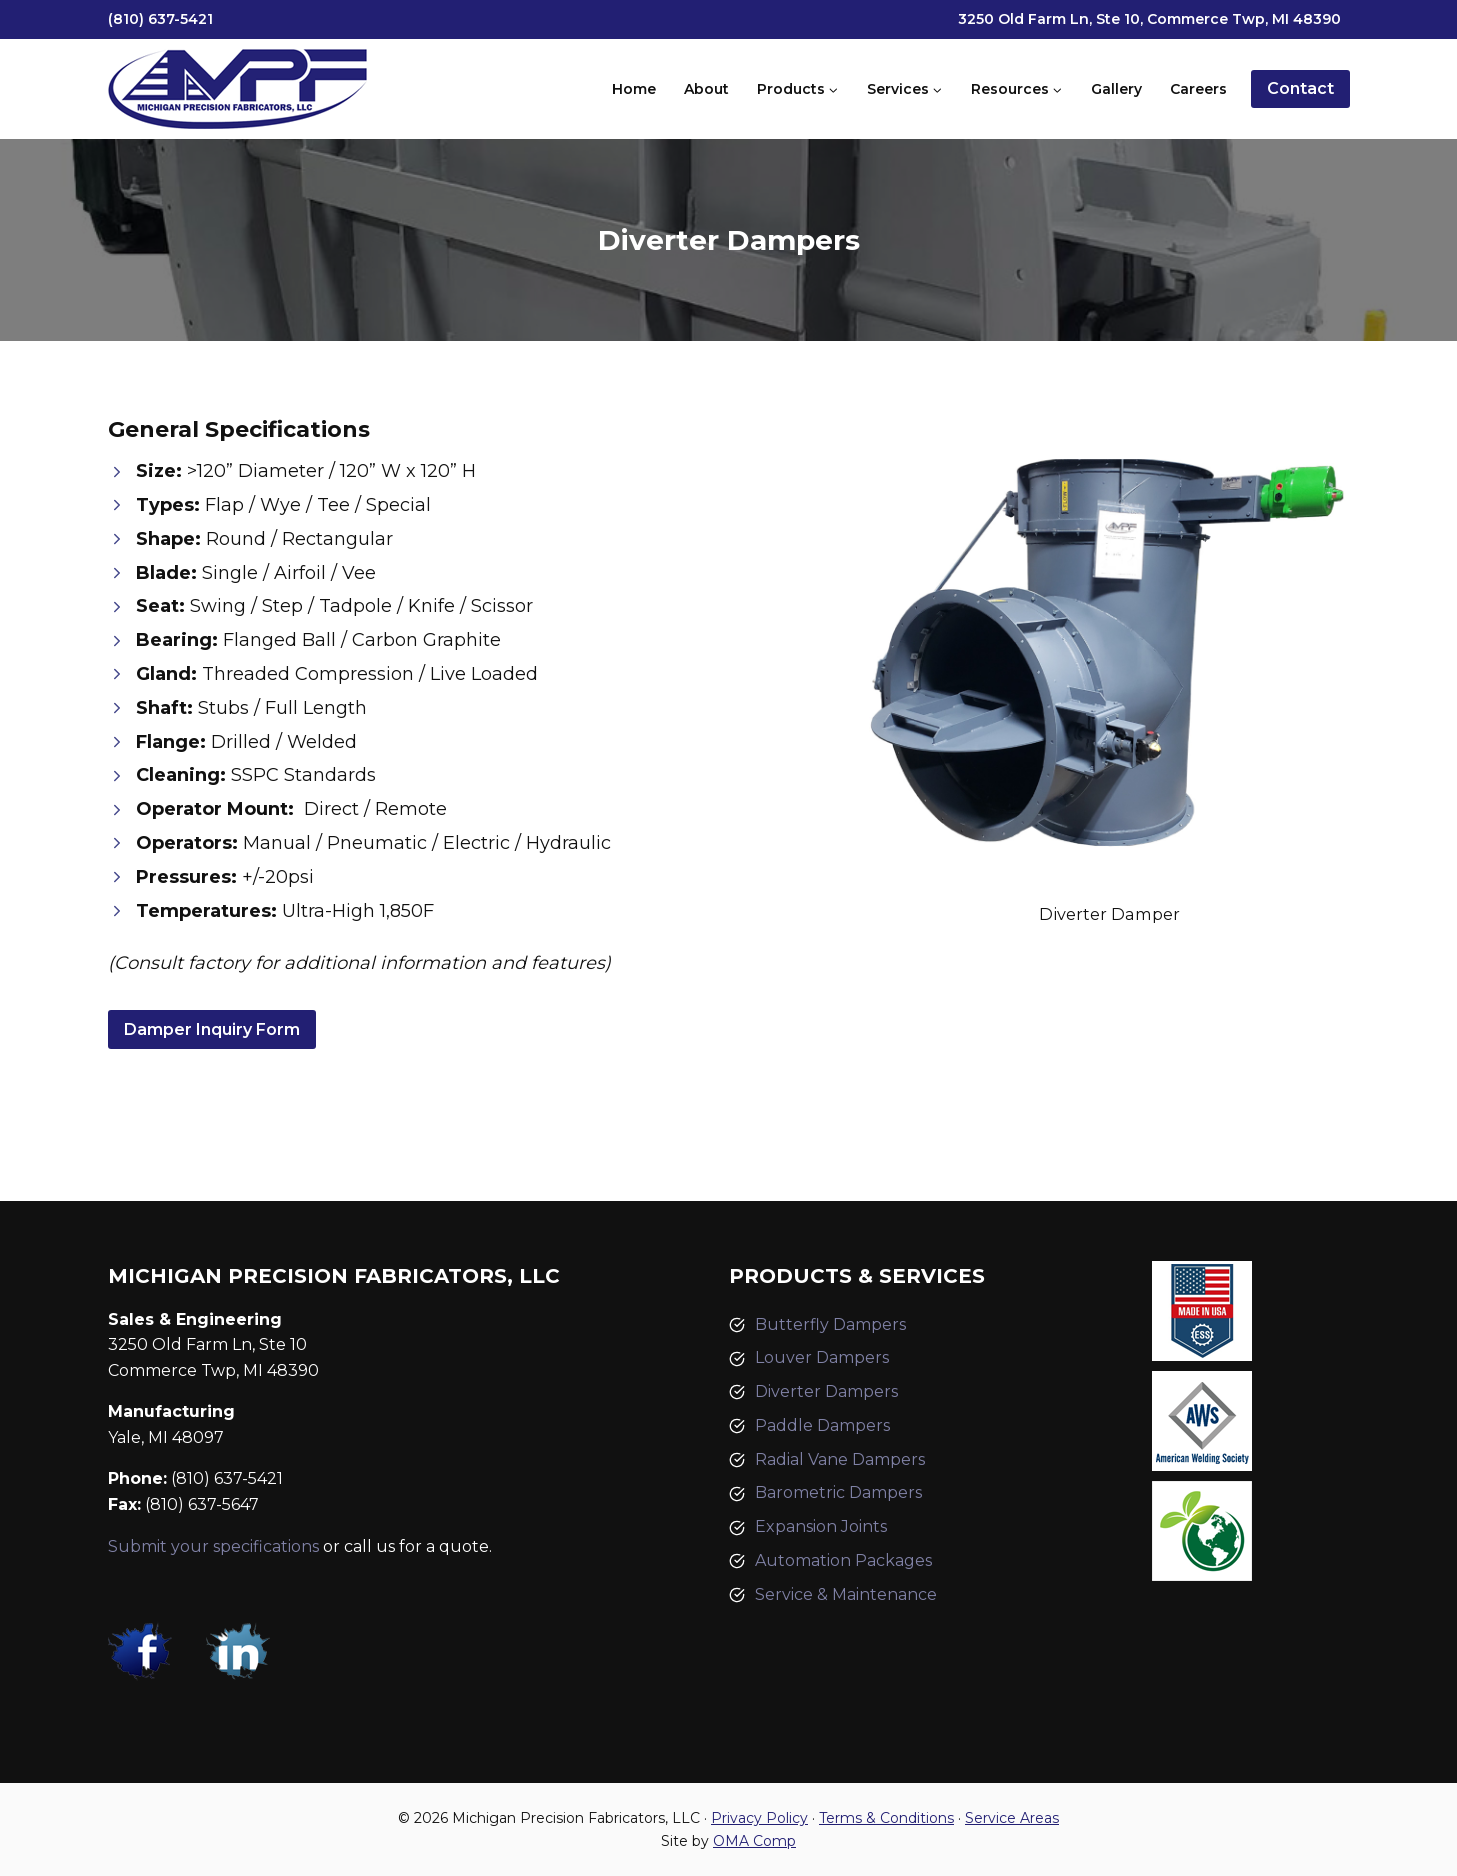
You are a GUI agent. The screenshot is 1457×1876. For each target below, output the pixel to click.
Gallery (1116, 89)
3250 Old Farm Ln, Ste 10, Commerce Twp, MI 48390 (1149, 19)
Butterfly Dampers (830, 1324)
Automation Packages (843, 1560)
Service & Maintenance (846, 1594)
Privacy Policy (759, 1818)
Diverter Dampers (826, 1391)
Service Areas (1012, 1818)
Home (634, 89)
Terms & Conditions (886, 1818)
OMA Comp (754, 1841)
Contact (1300, 88)
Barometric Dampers (838, 1492)
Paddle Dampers (822, 1425)
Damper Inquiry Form (212, 1029)
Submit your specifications (213, 1546)
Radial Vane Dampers (840, 1459)
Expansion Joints (821, 1526)
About (706, 89)
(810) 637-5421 (160, 19)
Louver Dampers (822, 1357)
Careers (1198, 89)
